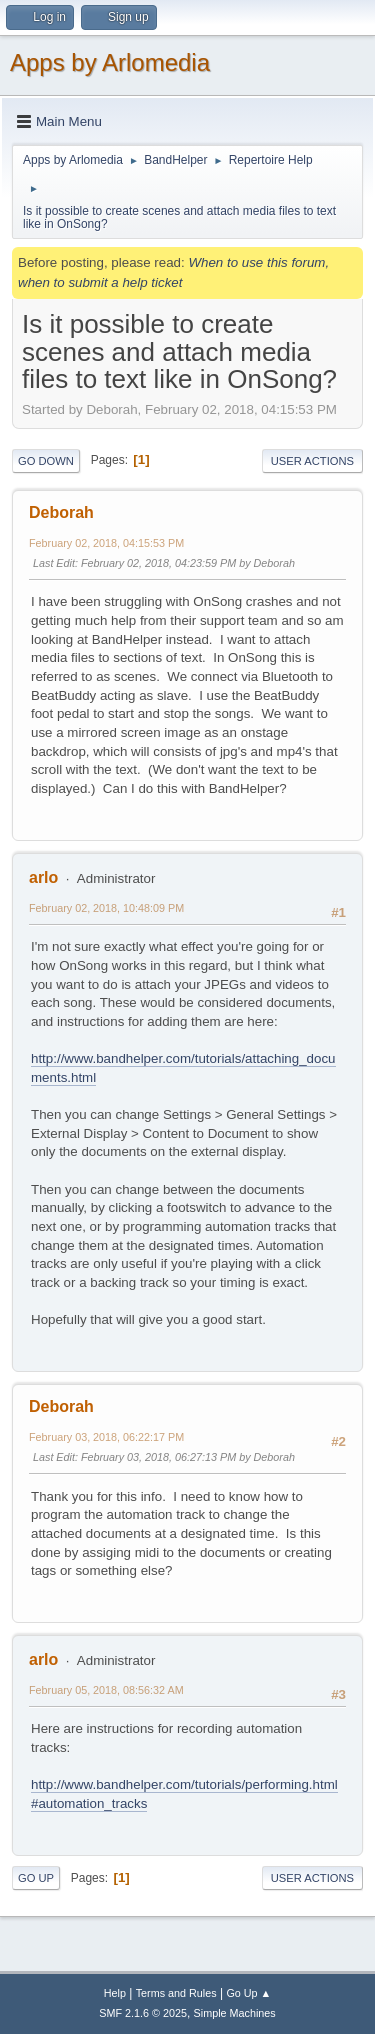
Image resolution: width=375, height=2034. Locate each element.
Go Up (36, 1878)
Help (115, 1993)
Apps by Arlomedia (110, 62)
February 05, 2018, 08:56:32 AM (106, 1690)
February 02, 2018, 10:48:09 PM (106, 908)
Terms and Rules (176, 1993)
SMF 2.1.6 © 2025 (143, 2013)
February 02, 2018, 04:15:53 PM (106, 543)
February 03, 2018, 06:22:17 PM (106, 1437)
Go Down (46, 461)
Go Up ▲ (248, 1993)
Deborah (61, 512)
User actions (312, 461)
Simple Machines (235, 2013)
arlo (43, 877)
